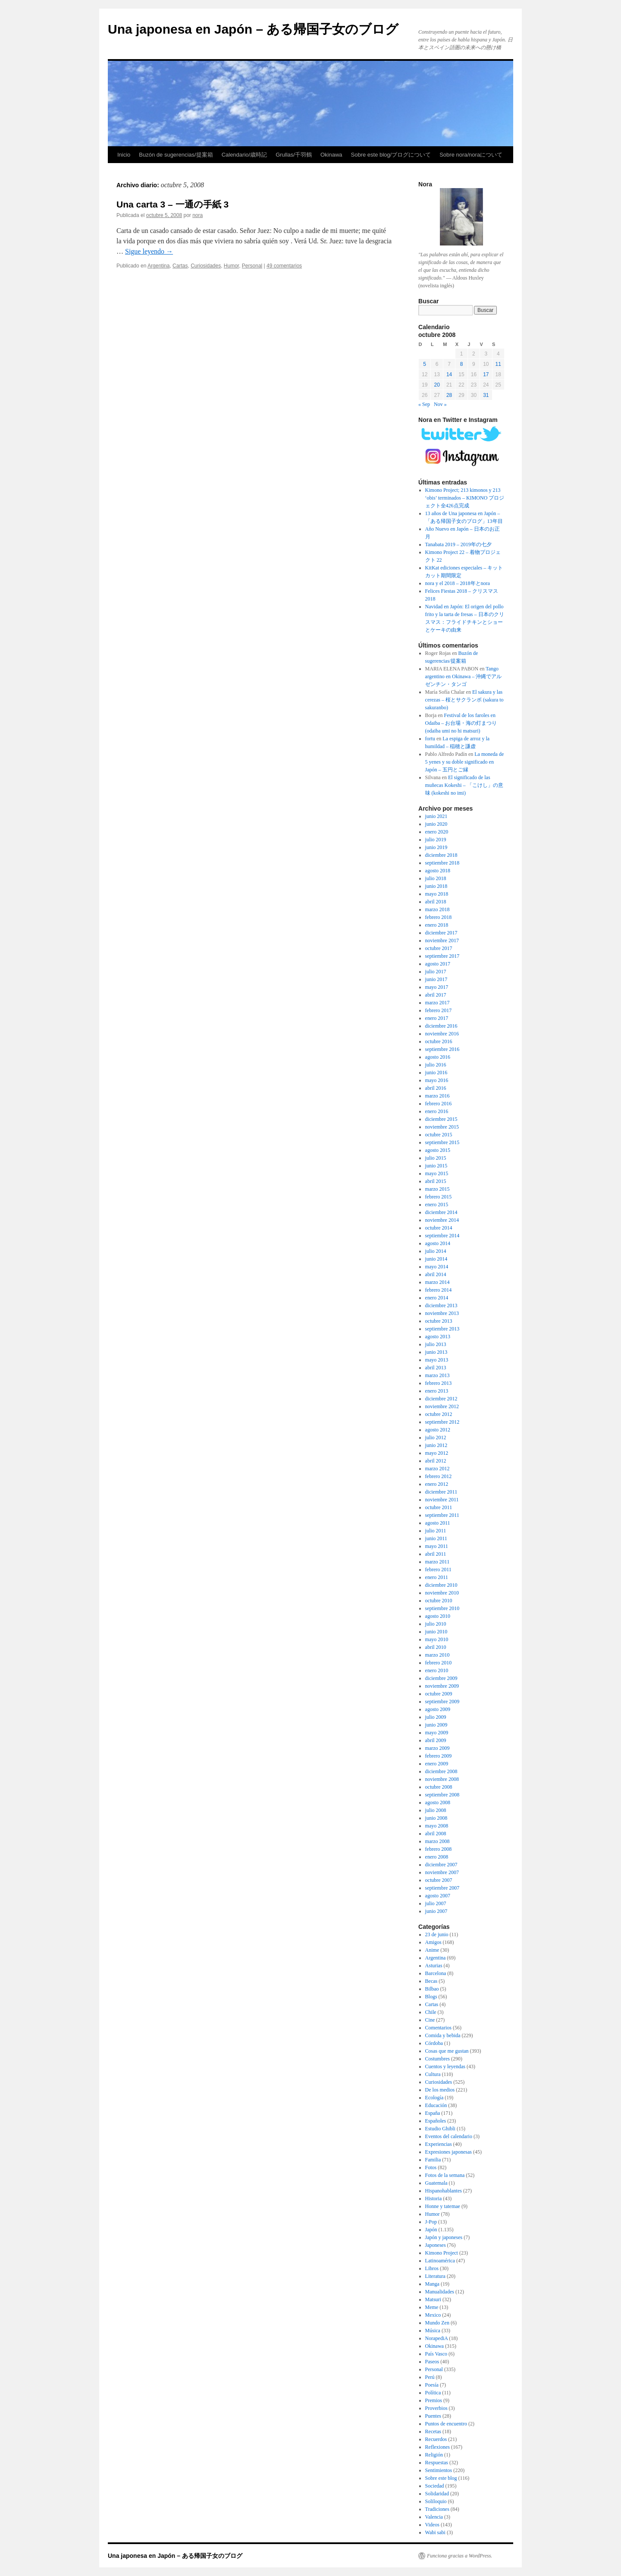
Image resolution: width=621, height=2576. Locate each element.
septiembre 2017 (442, 956)
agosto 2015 (437, 1150)
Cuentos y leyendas (445, 2066)
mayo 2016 (436, 1080)
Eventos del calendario (448, 2136)
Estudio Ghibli (440, 2129)
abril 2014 (435, 1274)
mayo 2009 (436, 1733)
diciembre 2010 (441, 1585)
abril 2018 (435, 902)
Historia (433, 2198)
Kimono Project (441, 2253)
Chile (430, 2012)
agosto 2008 (437, 1802)
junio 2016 (436, 1072)
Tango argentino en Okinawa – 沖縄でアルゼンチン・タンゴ (463, 676)
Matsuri (433, 2299)
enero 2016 (436, 1111)
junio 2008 (436, 1818)
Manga (432, 2284)
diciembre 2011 (441, 1492)
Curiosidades (206, 266)
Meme (432, 2307)
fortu (430, 739)
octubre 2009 (438, 1694)
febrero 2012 (438, 1476)
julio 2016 (435, 1065)
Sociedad (434, 2486)
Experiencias (438, 2144)
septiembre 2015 (442, 1142)
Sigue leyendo (149, 251)
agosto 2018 (437, 871)
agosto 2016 (437, 1057)
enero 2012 (436, 1484)
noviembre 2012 (442, 1406)
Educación (436, 2105)
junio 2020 (436, 824)
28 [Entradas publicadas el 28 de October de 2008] (449, 395)
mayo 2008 (436, 1826)
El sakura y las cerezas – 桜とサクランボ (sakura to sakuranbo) (464, 700)
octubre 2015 (438, 1135)
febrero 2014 (438, 1290)
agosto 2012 (437, 1430)
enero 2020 (436, 832)
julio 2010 (435, 1624)
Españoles (435, 2121)
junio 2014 (436, 1259)
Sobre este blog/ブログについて (391, 154)
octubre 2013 (438, 1321)
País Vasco (436, 2354)
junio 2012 (436, 1445)
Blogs (431, 1997)
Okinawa (331, 154)
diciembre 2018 (441, 855)
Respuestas (436, 2463)
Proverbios (436, 2408)
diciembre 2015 (441, 1119)
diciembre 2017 (441, 933)
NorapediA (436, 2338)
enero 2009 (436, 1764)
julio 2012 (435, 1437)
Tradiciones (437, 2509)
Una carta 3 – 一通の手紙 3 (172, 204)
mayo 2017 (436, 987)
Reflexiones (437, 2447)
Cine (430, 2020)
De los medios (440, 2090)
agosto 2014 (437, 1243)
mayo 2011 (436, 1546)
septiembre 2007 (442, 1888)
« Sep (424, 404)
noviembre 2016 (442, 1034)
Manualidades (439, 2292)
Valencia (434, 2517)
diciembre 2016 (441, 1026)
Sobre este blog (441, 2478)
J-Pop (431, 2222)
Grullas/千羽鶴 (294, 154)
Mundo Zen (437, 2323)
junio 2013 (436, 1352)
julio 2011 (435, 1531)
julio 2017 (435, 972)
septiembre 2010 (442, 1608)
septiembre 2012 (442, 1422)
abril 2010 (435, 1647)
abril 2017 (435, 995)
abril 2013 (435, 1368)
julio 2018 (435, 878)
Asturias (433, 1966)
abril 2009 (435, 1740)
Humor (231, 266)
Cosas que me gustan (447, 2051)
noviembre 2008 (442, 1779)
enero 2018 (436, 925)
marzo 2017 (437, 1003)
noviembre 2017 (442, 940)
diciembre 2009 (441, 1678)
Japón (431, 2230)
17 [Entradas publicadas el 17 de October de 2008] (486, 374)
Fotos (431, 2167)
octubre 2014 (438, 1228)
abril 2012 (435, 1461)
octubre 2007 (438, 1880)
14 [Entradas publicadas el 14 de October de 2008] (449, 374)
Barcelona (435, 1973)
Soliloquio (436, 2501)
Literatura (435, 2276)
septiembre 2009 (442, 1701)
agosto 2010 (437, 1616)
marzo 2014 (437, 1282)
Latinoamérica (440, 2261)
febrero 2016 (438, 1104)
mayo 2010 (436, 1639)
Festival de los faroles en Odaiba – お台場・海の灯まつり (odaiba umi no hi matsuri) (461, 723)
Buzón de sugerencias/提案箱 (176, 154)
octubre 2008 (438, 1787)
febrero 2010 (438, 1663)
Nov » (440, 404)
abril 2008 (435, 1834)
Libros (432, 2268)
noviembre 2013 (442, 1313)
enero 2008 (436, 1857)
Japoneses (435, 2245)
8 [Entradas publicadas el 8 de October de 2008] (461, 364)
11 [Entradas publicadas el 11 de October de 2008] (498, 364)
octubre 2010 (438, 1601)
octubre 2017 (438, 948)
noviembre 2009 (442, 1686)
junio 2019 (436, 847)
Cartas (180, 266)
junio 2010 (436, 1632)
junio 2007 (436, 1911)
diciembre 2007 (441, 1865)
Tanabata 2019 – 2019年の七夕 (458, 544)
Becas (431, 1981)
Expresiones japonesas (448, 2152)
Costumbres (437, 2059)
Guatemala (436, 2183)
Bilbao (432, 1989)
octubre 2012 (438, 1414)
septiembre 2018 (442, 863)
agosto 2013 (437, 1337)
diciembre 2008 (441, 1771)
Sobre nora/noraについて (470, 154)
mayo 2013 (436, 1360)
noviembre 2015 (442, 1127)
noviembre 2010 (442, 1593)
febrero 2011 (438, 1569)
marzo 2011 (437, 1562)
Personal (252, 266)
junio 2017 (436, 979)
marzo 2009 (437, 1748)
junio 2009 (436, 1725)
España (432, 2113)
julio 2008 (435, 1810)
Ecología (434, 2098)
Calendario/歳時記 (244, 154)
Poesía (432, 2385)
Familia (433, 2160)
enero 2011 (436, 1577)
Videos (432, 2525)
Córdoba (434, 2043)
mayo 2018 (436, 894)
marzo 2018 (437, 909)
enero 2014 (436, 1298)
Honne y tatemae (442, 2206)
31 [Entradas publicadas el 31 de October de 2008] (486, 395)
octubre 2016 (438, 1041)
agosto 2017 (437, 964)
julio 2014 (435, 1251)
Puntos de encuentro (446, 2424)
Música (432, 2331)
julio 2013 (435, 1344)
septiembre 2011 (442, 1515)
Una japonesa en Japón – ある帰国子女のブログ (253, 29)
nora (197, 215)
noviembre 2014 (442, 1220)
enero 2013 (436, 1391)
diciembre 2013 (441, 1305)
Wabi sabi (435, 2532)
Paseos (432, 2362)
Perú (430, 2377)
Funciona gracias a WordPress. (459, 2556)
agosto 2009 (437, 1709)
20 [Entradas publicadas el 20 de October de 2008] (436, 385)
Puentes (433, 2416)
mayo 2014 (436, 1267)
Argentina (158, 266)
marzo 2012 (437, 1469)
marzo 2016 (437, 1096)
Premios (433, 2400)
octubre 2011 (438, 1507)
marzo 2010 (437, 1655)
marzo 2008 (437, 1841)
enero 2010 (436, 1670)
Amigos (433, 1942)
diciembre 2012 (441, 1399)
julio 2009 (435, 1717)
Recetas (433, 2431)
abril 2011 (435, 1554)
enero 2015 (436, 1205)
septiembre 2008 (442, 1795)
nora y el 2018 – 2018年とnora (457, 583)
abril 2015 (435, 1181)
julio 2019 (435, 840)
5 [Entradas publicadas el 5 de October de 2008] (424, 364)
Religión (434, 2455)
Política (433, 2393)
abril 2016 (435, 1088)
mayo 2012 (436, 1453)
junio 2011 (436, 1538)
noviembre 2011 (442, 1500)
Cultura (433, 2074)
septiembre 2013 (442, 1329)
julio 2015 (435, 1158)
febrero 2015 (438, 1197)
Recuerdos (436, 2439)
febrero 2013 (438, 1383)
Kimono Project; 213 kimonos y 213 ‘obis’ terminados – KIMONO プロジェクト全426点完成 (465, 498)
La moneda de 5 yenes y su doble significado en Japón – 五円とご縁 (464, 762)
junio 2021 (436, 816)
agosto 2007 (437, 1896)
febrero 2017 (438, 1010)
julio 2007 (435, 1903)
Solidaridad (437, 2494)
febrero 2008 (438, 1849)
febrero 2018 (438, 917)
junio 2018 (436, 886)
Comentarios (438, 2028)
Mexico (433, 2315)
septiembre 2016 (442, 1049)
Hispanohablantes (443, 2191)
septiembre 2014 (442, 1236)
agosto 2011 (437, 1523)
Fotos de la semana (445, 2175)
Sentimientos (438, 2470)
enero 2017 (436, 1018)
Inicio (123, 154)
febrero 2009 (438, 1756)
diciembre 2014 (441, 1212)
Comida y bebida (443, 2035)
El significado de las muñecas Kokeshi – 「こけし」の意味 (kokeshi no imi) (464, 785)
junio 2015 (436, 1166)
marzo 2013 (437, 1375)
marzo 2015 (437, 1189)
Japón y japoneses (444, 2237)
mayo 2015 (436, 1173)
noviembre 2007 (442, 1872)
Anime (432, 1950)
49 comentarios (284, 266)
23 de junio (436, 1934)
